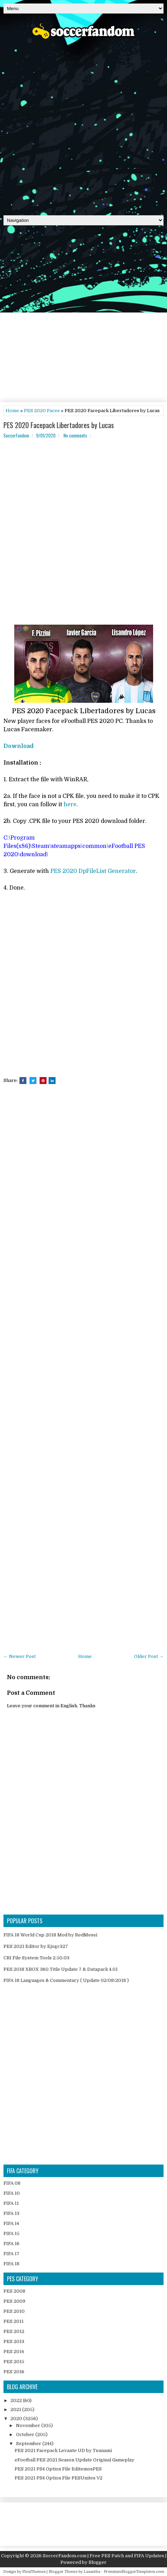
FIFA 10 (11, 2193)
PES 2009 (14, 2301)
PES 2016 (13, 2371)
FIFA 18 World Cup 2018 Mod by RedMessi (50, 1934)
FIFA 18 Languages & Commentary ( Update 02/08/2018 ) (66, 1980)
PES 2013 (13, 2341)
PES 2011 (13, 2321)
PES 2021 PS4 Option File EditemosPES (58, 2468)
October (25, 2434)
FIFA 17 (11, 2253)
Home (12, 410)
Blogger (98, 2562)
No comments (75, 435)
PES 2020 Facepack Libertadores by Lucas (58, 425)
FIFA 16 (11, 2243)
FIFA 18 (11, 2263)
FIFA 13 (11, 2213)
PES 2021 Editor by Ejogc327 (35, 1946)
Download (18, 746)
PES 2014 (13, 2351)
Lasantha (92, 2571)
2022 (16, 2400)
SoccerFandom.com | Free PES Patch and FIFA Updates (103, 2555)
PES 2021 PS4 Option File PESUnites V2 (58, 2478)
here (70, 804)
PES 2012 (13, 2331)
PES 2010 (14, 2311)
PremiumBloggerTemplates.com (134, 2571)
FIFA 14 (11, 2223)
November (28, 2425)
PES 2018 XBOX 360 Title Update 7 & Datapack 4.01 (60, 1969)
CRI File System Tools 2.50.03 (36, 1957)
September (29, 2443)
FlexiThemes (33, 2571)
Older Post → (149, 1656)
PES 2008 (14, 2291)
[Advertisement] (83, 124)
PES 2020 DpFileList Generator (93, 871)
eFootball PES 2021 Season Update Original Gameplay (74, 2459)
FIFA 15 (11, 2233)
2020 (16, 2418)
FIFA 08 (11, 2183)
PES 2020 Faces (42, 410)
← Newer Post (19, 1656)
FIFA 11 (11, 2203)
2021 (16, 2409)
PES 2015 (13, 2361)
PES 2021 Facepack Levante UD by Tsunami (63, 2450)
